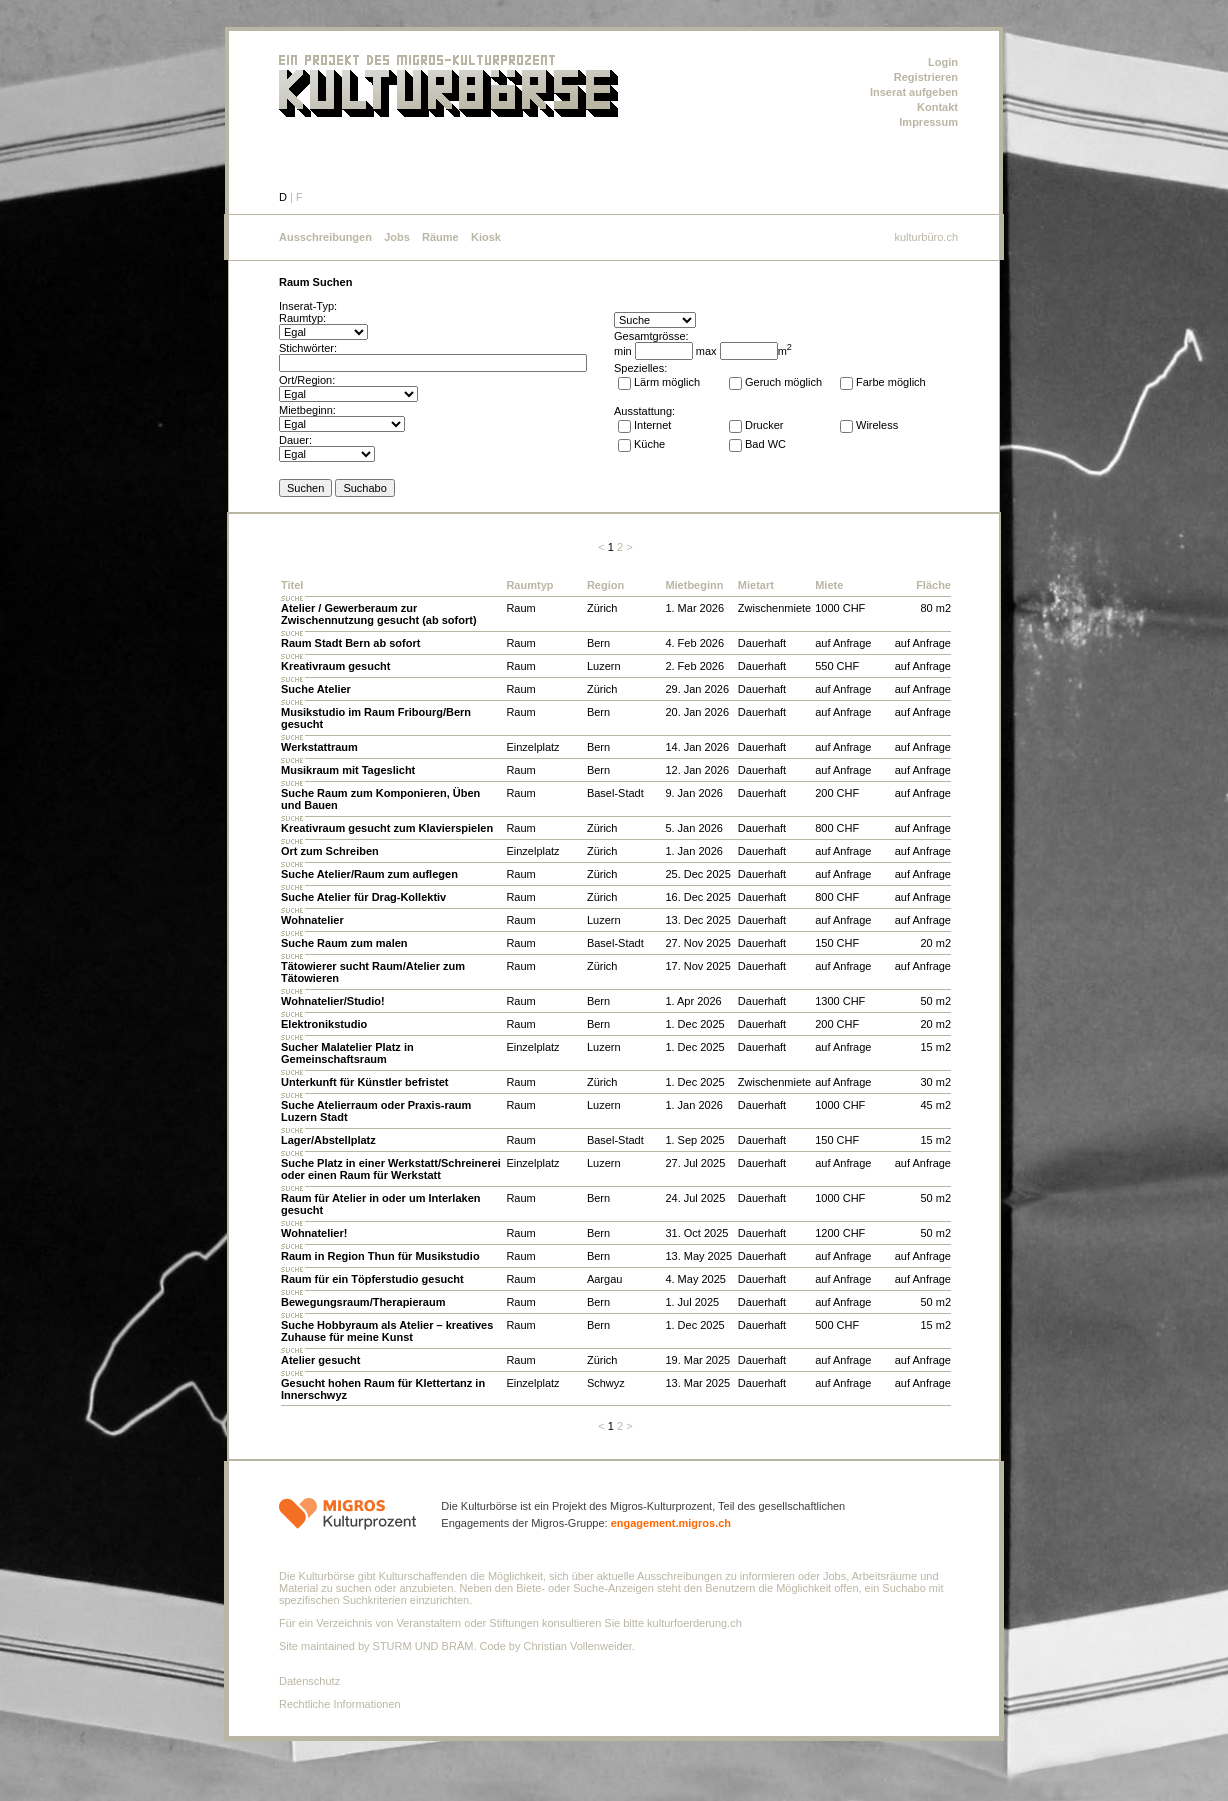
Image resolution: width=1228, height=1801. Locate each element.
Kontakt (937, 107)
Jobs (397, 237)
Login (943, 62)
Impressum (928, 122)
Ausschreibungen (325, 237)
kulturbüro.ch (926, 237)
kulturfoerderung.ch (694, 1623)
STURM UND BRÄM (423, 1646)
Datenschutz (309, 1681)
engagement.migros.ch (671, 1523)
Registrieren (926, 77)
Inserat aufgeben (914, 92)
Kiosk (486, 237)
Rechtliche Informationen (340, 1704)
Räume (440, 237)
